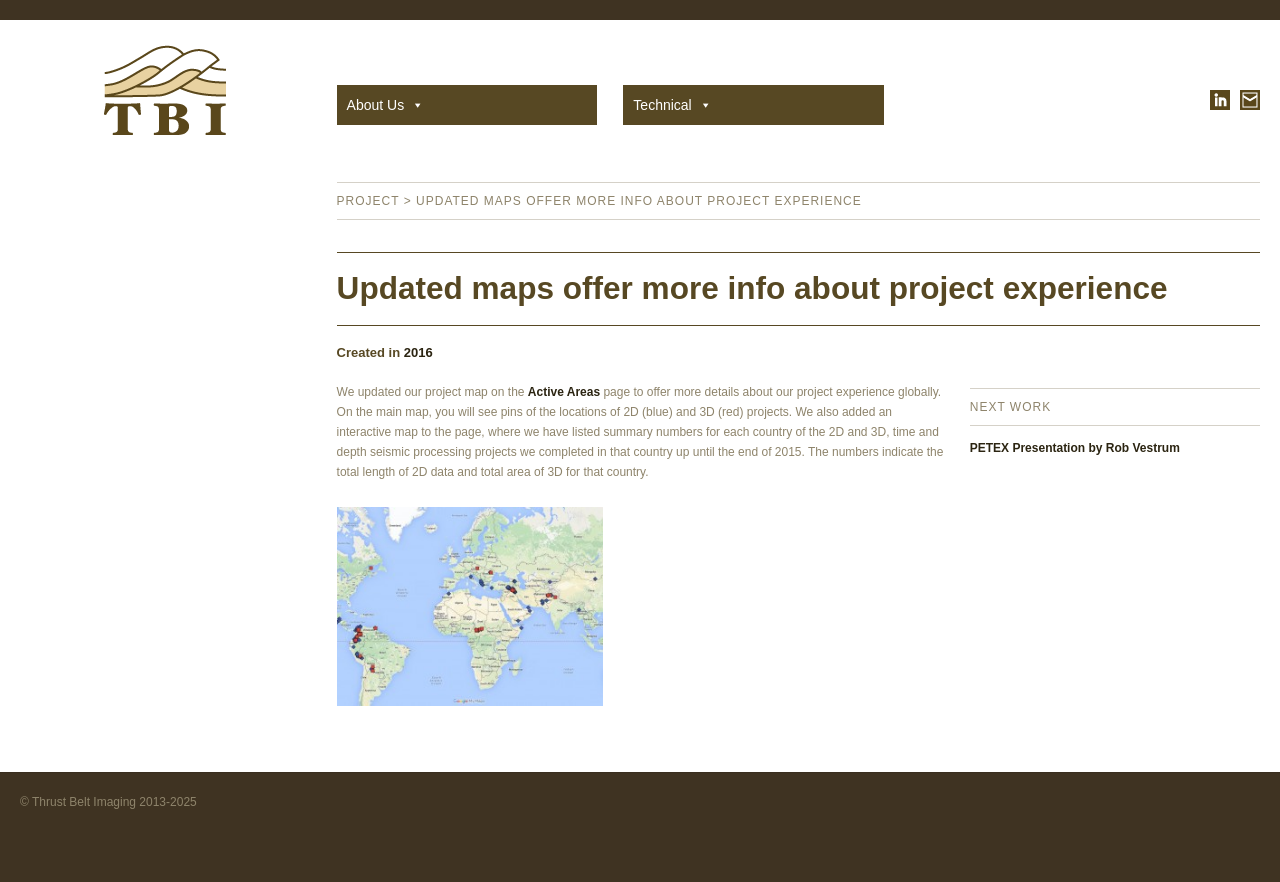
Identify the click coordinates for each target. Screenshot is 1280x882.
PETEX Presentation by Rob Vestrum (1075, 448)
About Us (386, 105)
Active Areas (564, 392)
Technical (672, 105)
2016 (418, 352)
